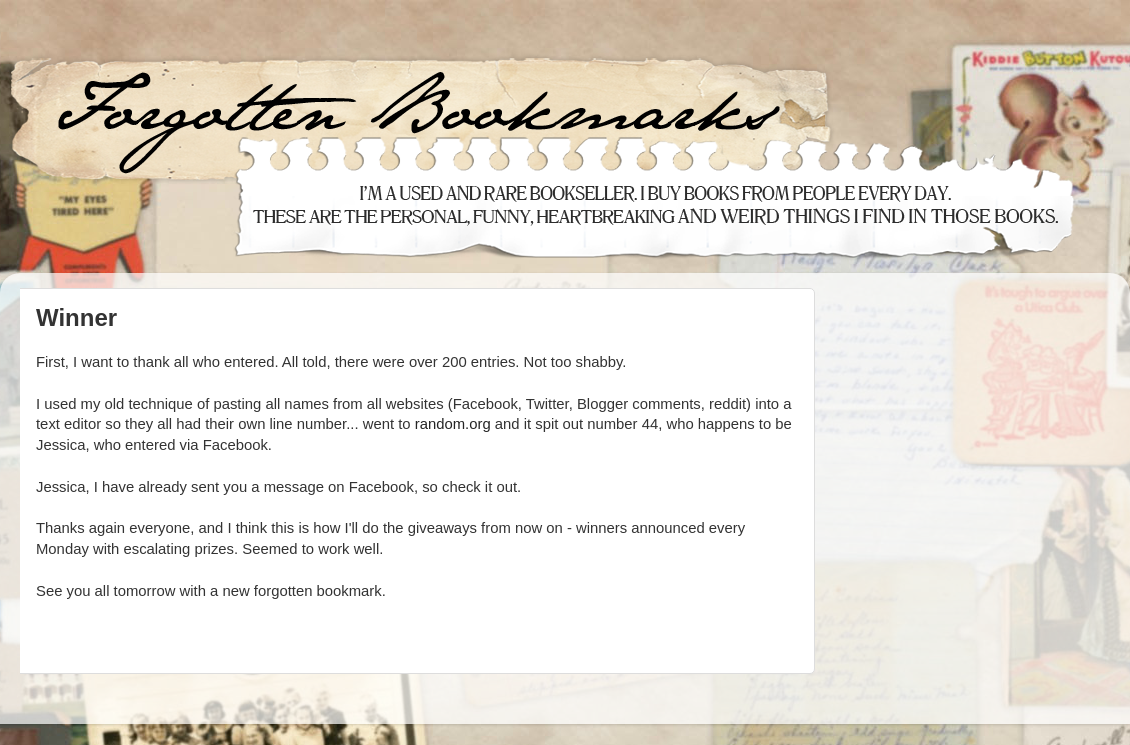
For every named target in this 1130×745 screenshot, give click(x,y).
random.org (453, 424)
